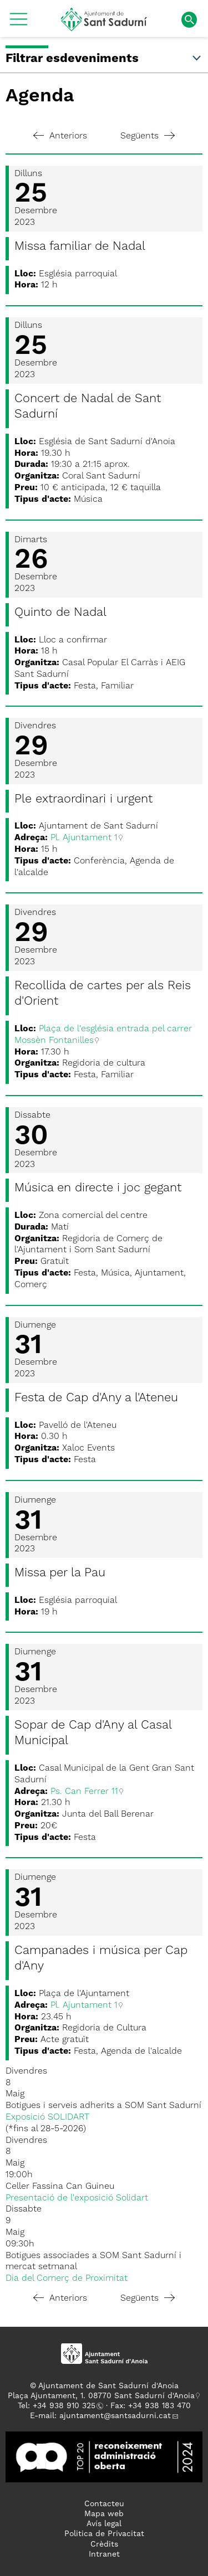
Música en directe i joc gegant (97, 1188)
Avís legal (104, 2524)
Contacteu (104, 2504)
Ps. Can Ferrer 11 (84, 1791)
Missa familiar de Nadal (79, 246)
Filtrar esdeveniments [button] (104, 59)
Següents (147, 136)
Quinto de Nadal (60, 612)
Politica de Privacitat (104, 2534)
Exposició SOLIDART (47, 2117)
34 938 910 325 (66, 2406)
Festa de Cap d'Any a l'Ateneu (96, 1398)
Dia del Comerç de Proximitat (67, 2278)
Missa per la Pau (59, 1573)
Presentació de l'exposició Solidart (77, 2198)
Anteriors (60, 136)
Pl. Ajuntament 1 (84, 838)
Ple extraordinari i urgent (83, 799)
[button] (18, 23)
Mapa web (104, 2514)
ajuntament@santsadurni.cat (115, 2416)
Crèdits (104, 2544)
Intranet (104, 2554)
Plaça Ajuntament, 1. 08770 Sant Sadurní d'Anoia (101, 2396)
